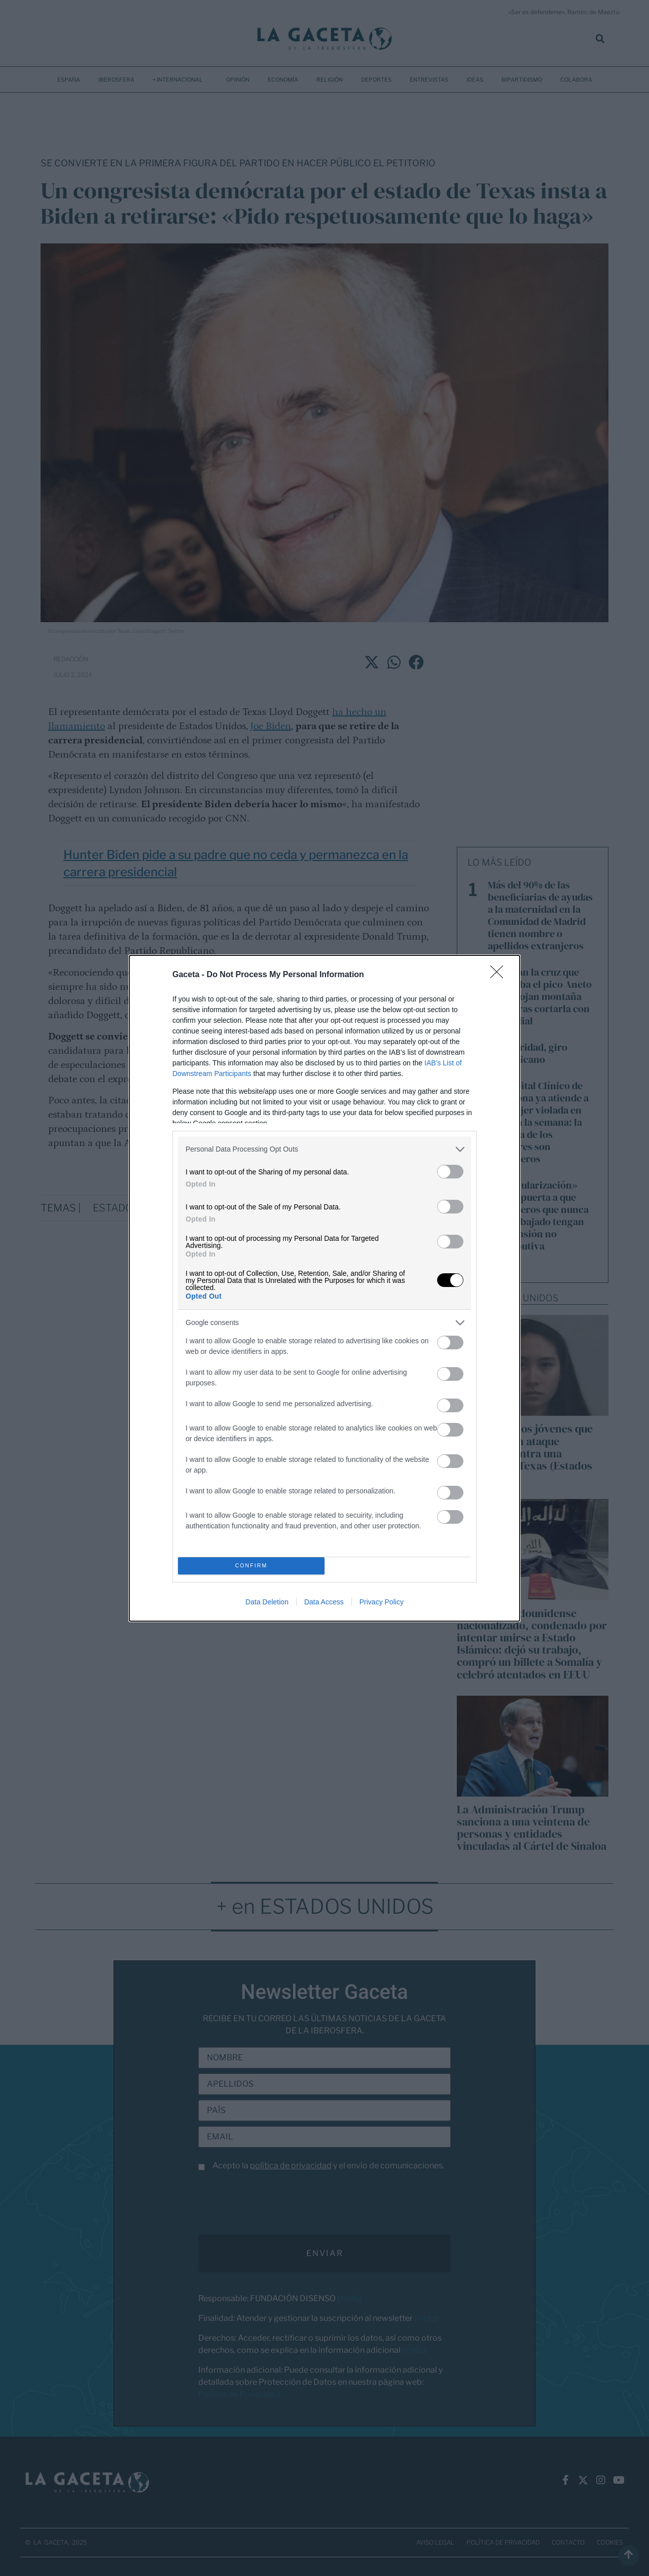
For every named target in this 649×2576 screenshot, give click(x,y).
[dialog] (324, 1288)
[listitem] (324, 1149)
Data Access (324, 1602)
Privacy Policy (381, 1602)
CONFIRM (251, 1565)
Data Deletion (267, 1602)
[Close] (500, 975)
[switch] (450, 1171)
